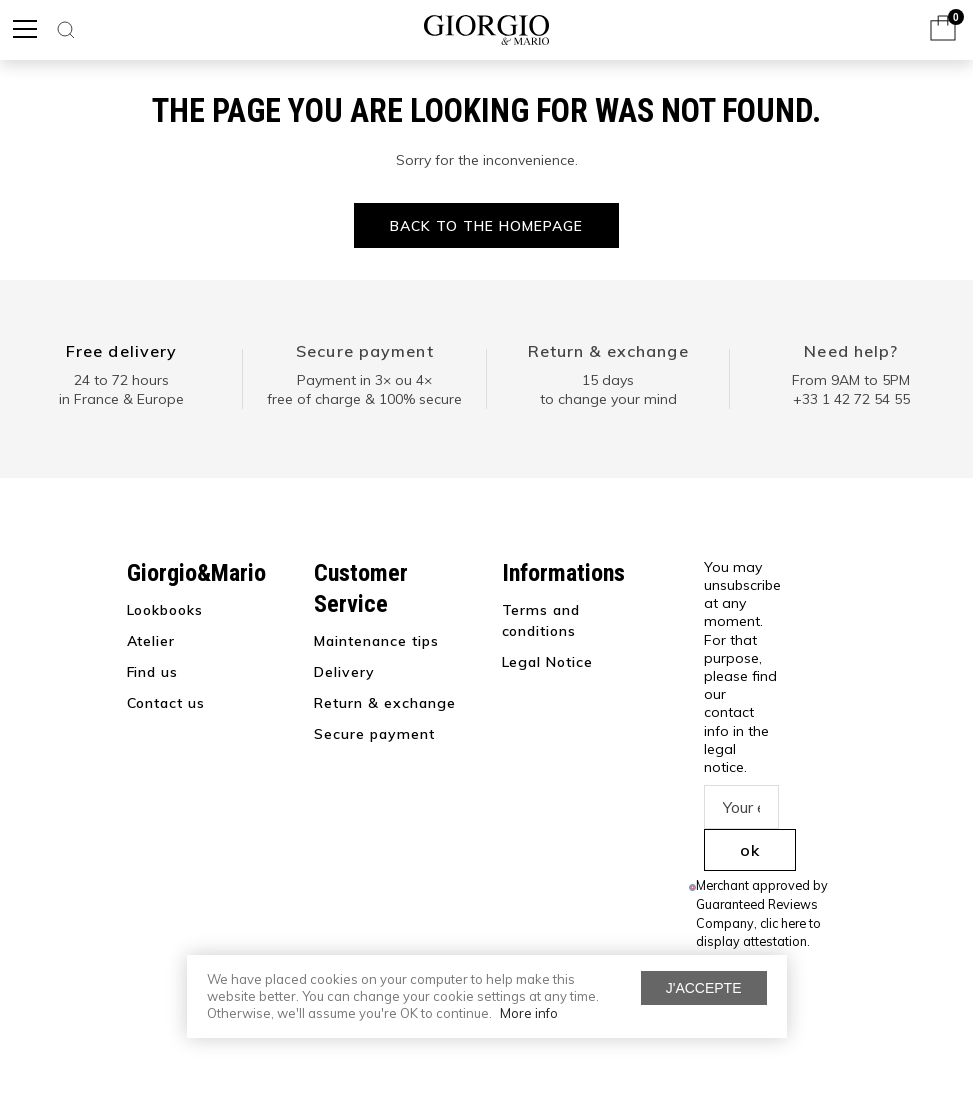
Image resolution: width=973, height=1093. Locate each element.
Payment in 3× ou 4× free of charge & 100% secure (364, 390)
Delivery (344, 672)
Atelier (151, 641)
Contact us (166, 703)
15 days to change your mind (608, 390)
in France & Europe (121, 399)
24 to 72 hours (121, 380)
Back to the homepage (486, 226)
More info (529, 1013)
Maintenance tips (376, 641)
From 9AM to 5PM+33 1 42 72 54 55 (851, 390)
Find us (153, 672)
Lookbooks (165, 610)
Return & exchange (608, 351)
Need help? (851, 351)
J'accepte (704, 988)
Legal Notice (548, 662)
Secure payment (365, 351)
